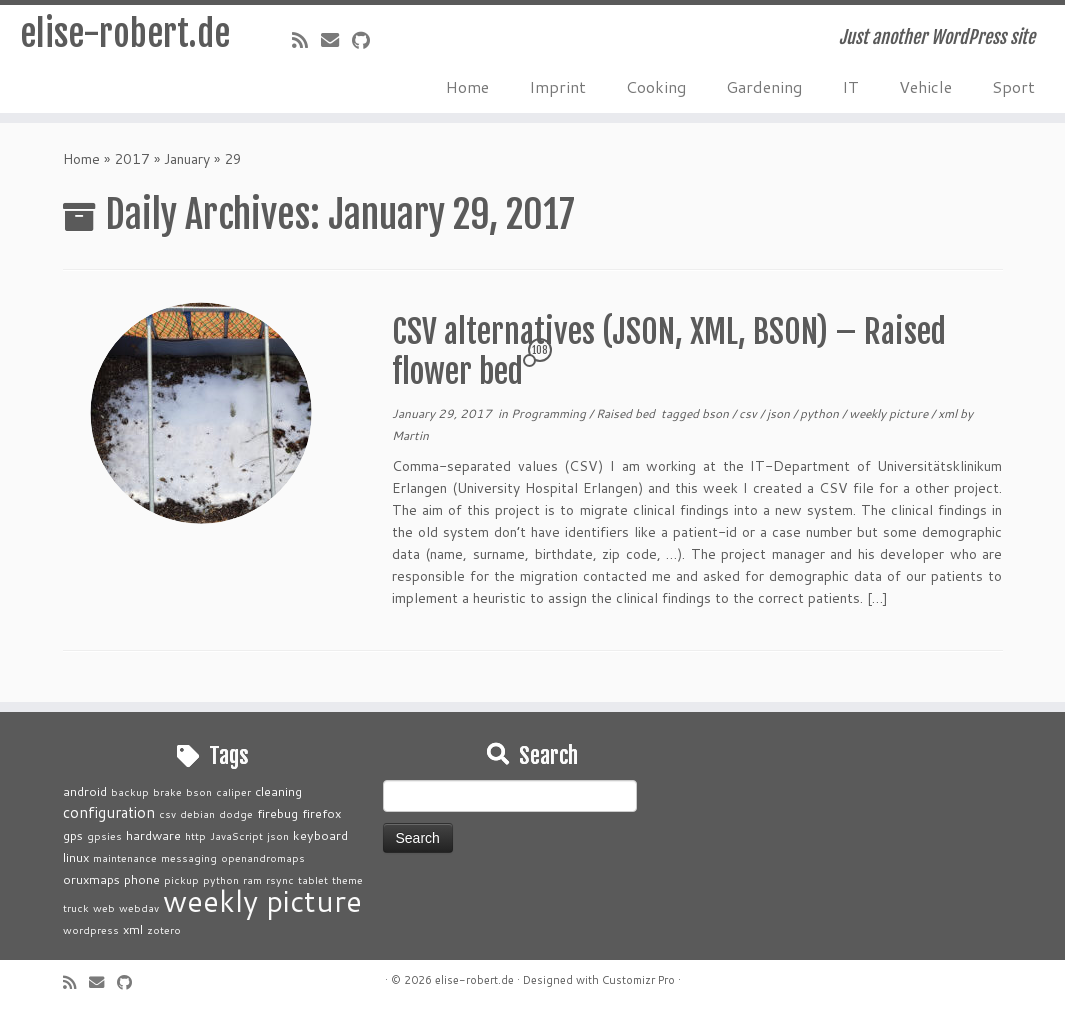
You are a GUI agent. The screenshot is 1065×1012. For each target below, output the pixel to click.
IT (850, 86)
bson (717, 413)
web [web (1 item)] (104, 907)
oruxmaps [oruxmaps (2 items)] (91, 879)
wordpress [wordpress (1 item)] (91, 929)
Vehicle (925, 86)
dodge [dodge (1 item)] (236, 813)
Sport (1013, 86)
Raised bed (627, 413)
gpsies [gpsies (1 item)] (104, 835)
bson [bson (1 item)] (199, 791)
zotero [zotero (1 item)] (164, 929)
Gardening (764, 86)
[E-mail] (336, 40)
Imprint (557, 86)
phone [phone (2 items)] (142, 879)
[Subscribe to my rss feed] (306, 40)
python (821, 413)
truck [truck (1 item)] (76, 907)
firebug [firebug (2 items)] (277, 813)
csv (749, 413)
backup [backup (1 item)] (130, 791)
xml (949, 413)
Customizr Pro (638, 980)
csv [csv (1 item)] (167, 813)
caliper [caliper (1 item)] (233, 791)
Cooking (656, 86)
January (187, 159)
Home (467, 86)
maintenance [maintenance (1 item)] (125, 857)
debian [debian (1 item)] (197, 813)
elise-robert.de (124, 40)
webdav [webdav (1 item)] (139, 907)
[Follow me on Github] (367, 40)
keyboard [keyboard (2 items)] (320, 835)
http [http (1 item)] (195, 835)
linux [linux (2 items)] (76, 857)
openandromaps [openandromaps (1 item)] (263, 857)
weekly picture (890, 413)
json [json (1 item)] (278, 835)
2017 (132, 159)
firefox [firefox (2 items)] (321, 813)
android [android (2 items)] (85, 791)
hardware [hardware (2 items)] (153, 835)
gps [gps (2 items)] (73, 835)
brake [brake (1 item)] (167, 791)
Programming (550, 413)
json (780, 413)
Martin (410, 435)
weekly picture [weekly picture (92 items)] (262, 900)
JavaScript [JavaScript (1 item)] (236, 835)
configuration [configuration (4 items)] (109, 812)
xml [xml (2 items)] (133, 929)
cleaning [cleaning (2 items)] (278, 791)
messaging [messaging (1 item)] (189, 857)
